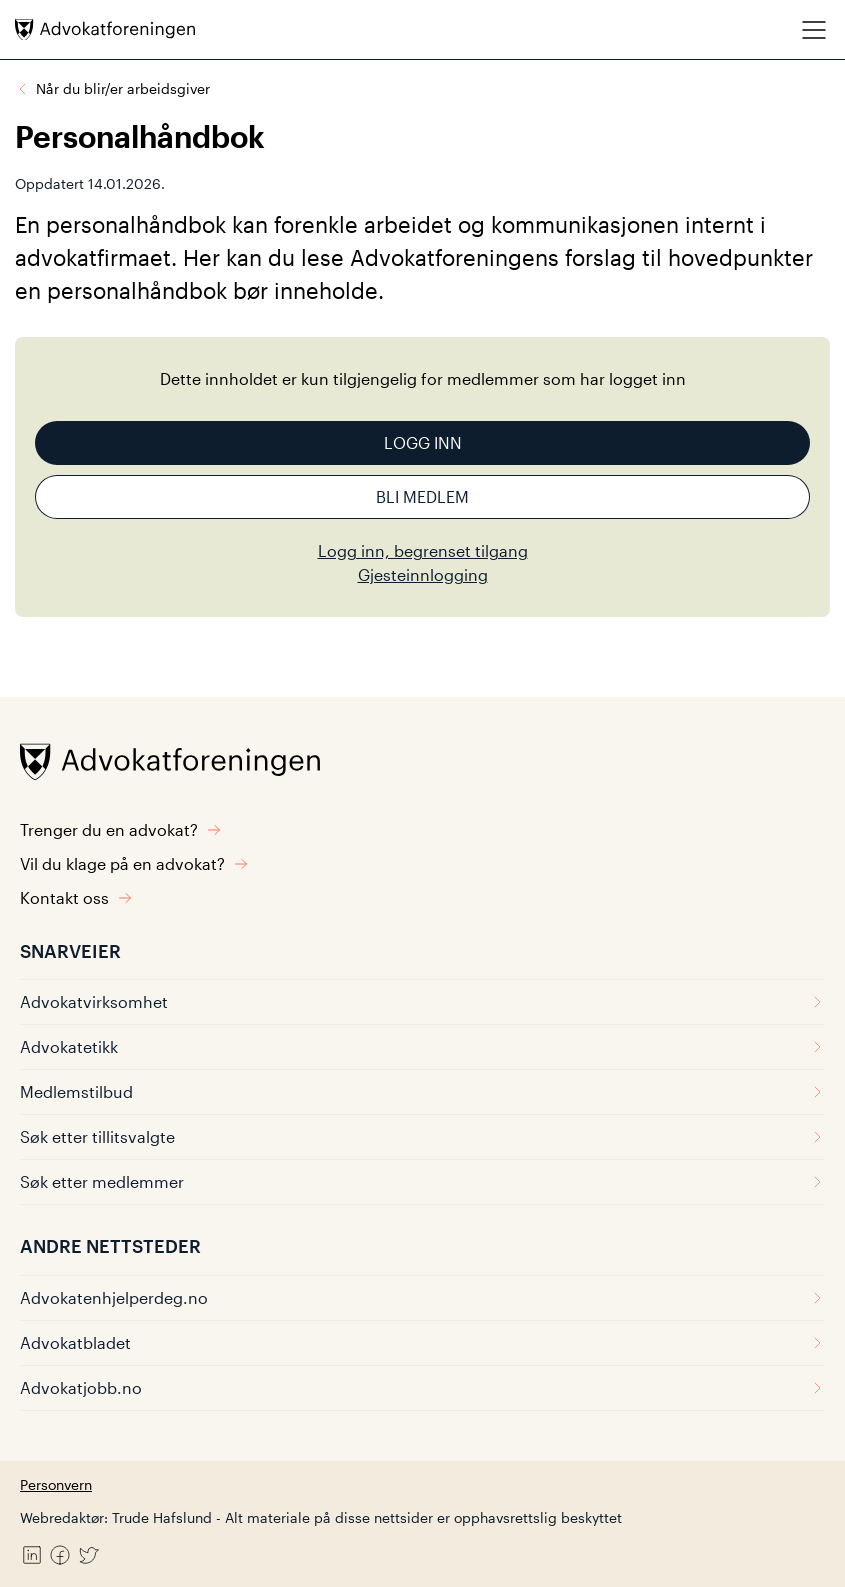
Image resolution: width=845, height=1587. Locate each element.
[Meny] (814, 29)
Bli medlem (422, 496)
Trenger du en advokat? (121, 829)
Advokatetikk (422, 1046)
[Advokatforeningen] (105, 29)
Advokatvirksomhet (422, 1001)
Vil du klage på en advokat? (134, 863)
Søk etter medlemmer (422, 1181)
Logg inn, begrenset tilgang (423, 550)
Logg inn (423, 442)
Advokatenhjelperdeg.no (422, 1297)
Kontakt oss (76, 897)
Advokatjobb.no (422, 1387)
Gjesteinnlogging (423, 574)
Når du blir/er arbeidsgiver (123, 88)
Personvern (56, 1484)
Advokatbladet (422, 1342)
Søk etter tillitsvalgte (422, 1136)
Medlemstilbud (422, 1091)
